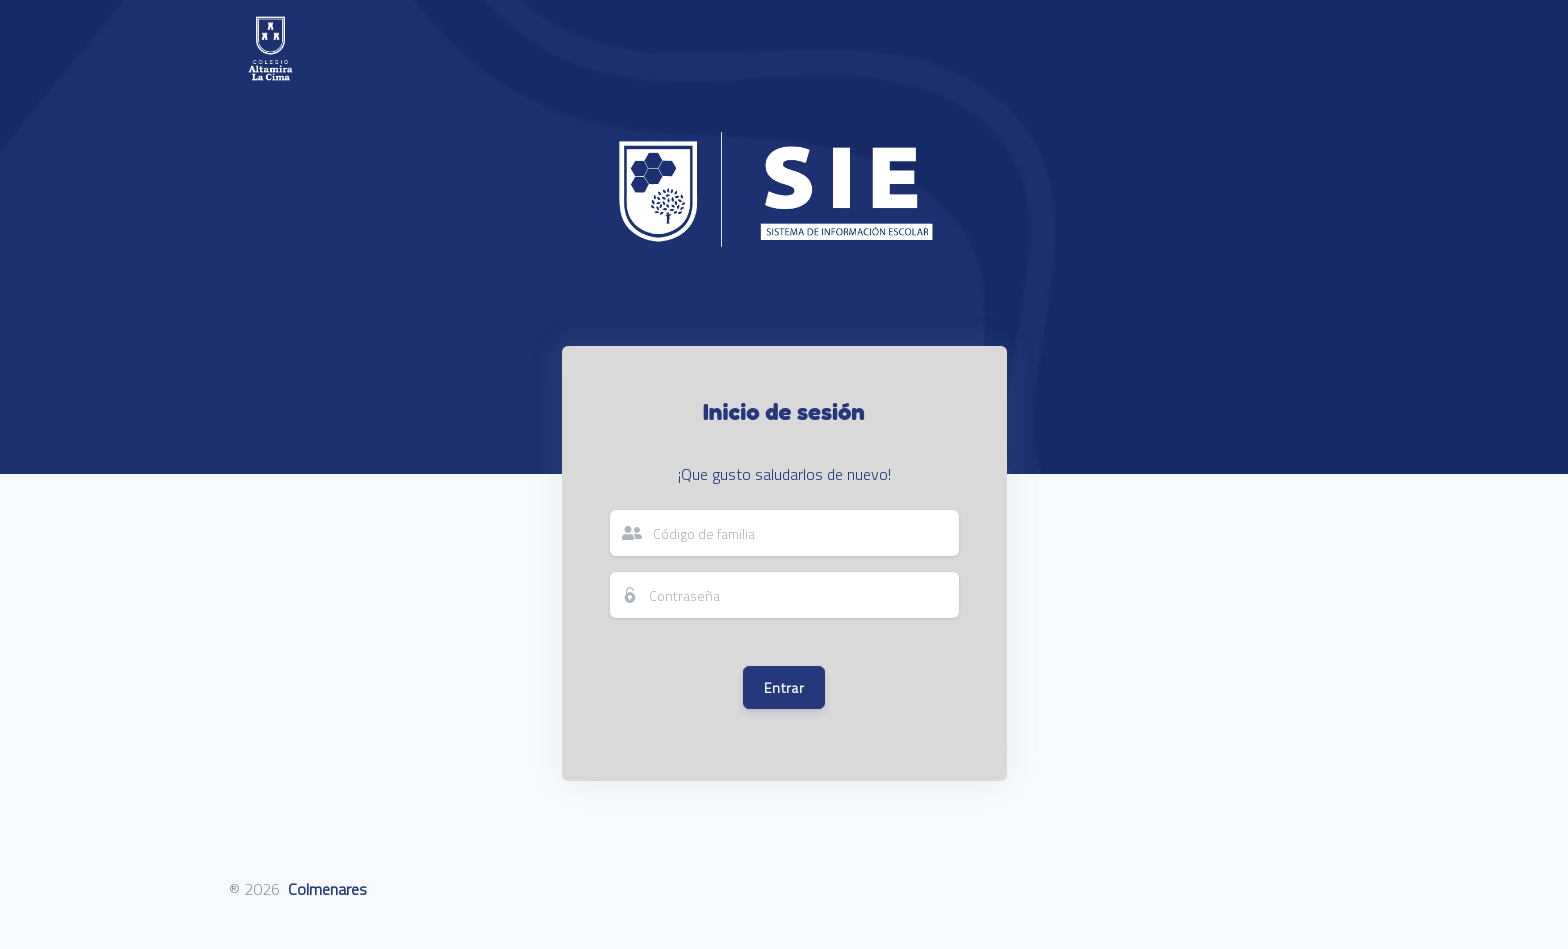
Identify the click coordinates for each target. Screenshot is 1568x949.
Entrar (784, 687)
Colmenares (327, 889)
